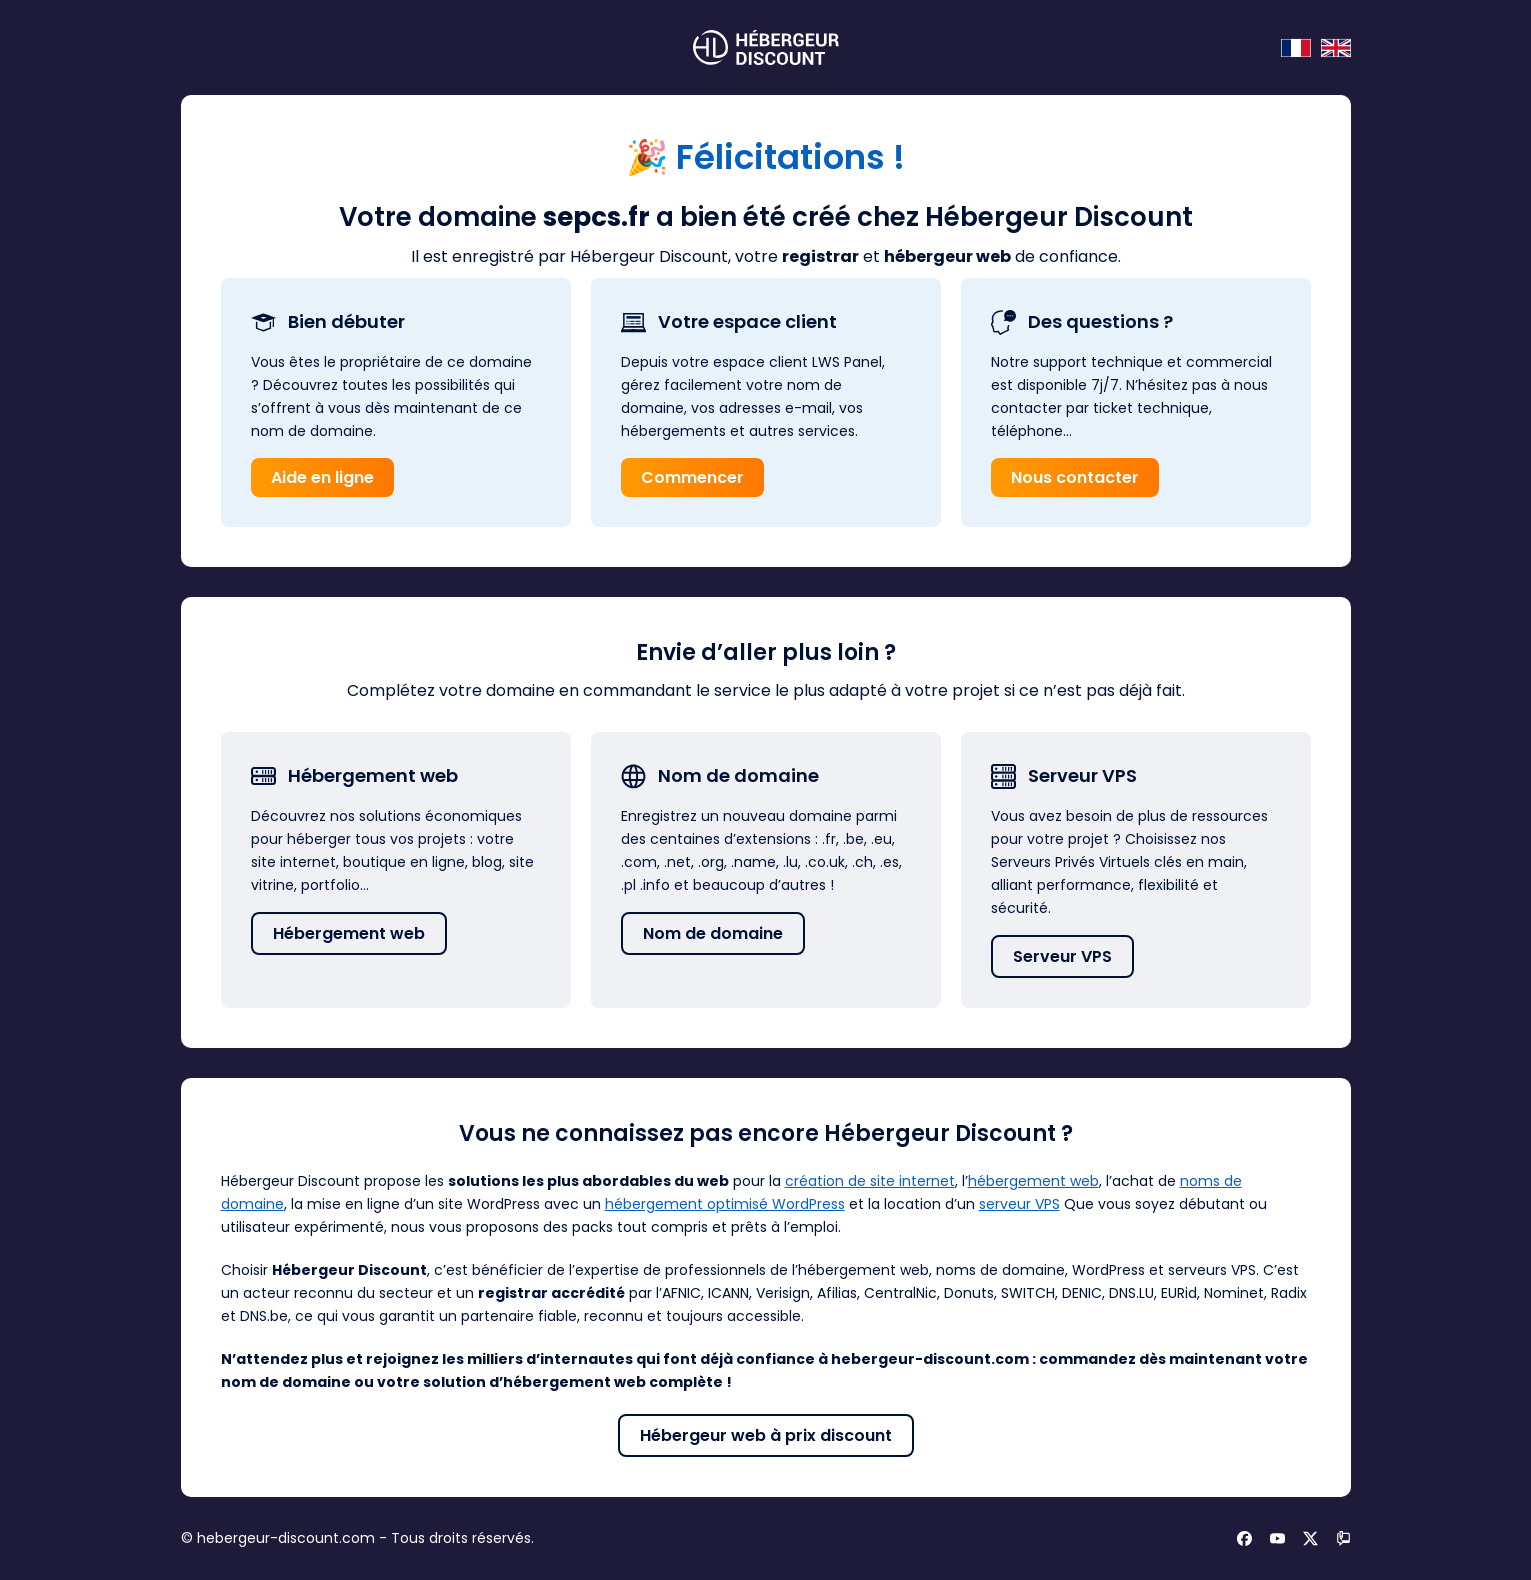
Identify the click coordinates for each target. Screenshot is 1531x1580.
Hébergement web (349, 933)
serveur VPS (1019, 1204)
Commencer (692, 477)
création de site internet (870, 1181)
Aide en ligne (322, 477)
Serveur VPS (1062, 956)
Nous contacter (1075, 477)
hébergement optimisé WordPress (725, 1204)
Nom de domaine (713, 933)
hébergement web (1033, 1181)
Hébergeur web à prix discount (766, 1435)
